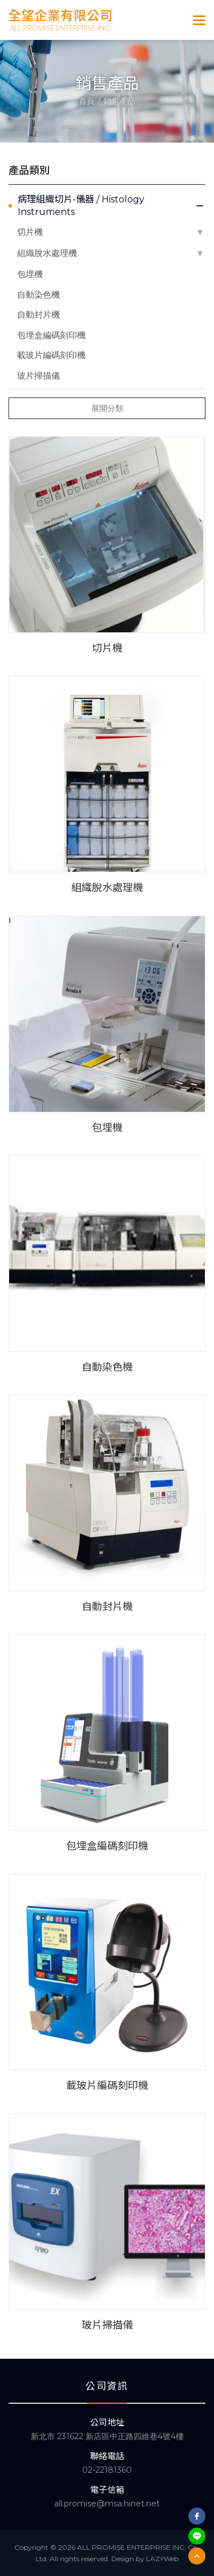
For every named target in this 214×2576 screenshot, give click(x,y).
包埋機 (30, 274)
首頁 (87, 101)
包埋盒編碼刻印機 (51, 335)
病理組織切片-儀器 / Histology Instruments (81, 205)
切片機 (30, 231)
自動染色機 (38, 294)
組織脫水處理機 (47, 252)
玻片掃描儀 (38, 375)
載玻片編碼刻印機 (51, 355)
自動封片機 (38, 314)
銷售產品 (119, 101)
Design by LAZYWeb (145, 2558)
